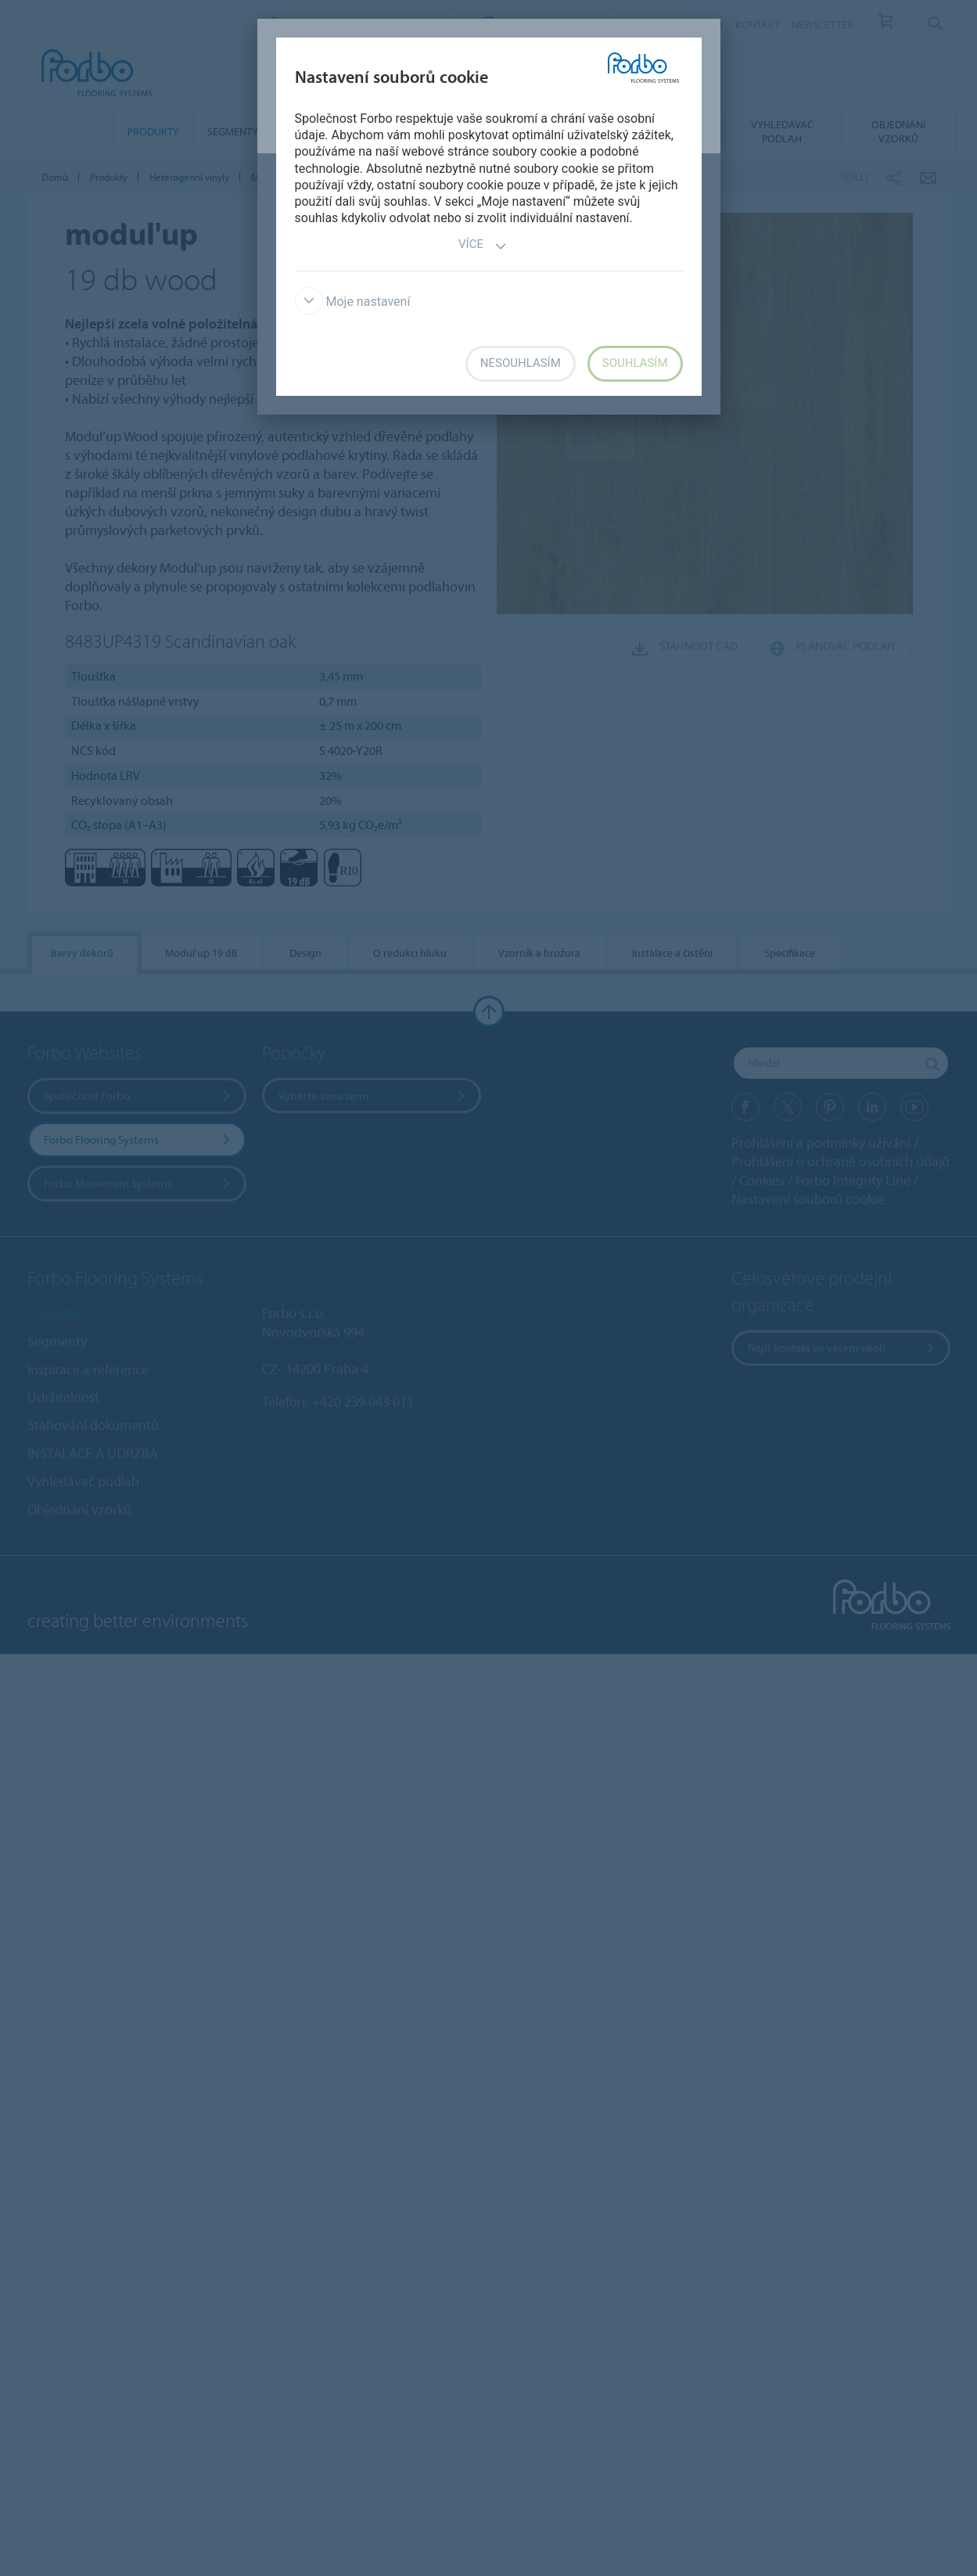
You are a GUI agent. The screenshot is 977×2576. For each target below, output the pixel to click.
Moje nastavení (353, 301)
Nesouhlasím (520, 363)
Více (482, 246)
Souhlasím (635, 363)
